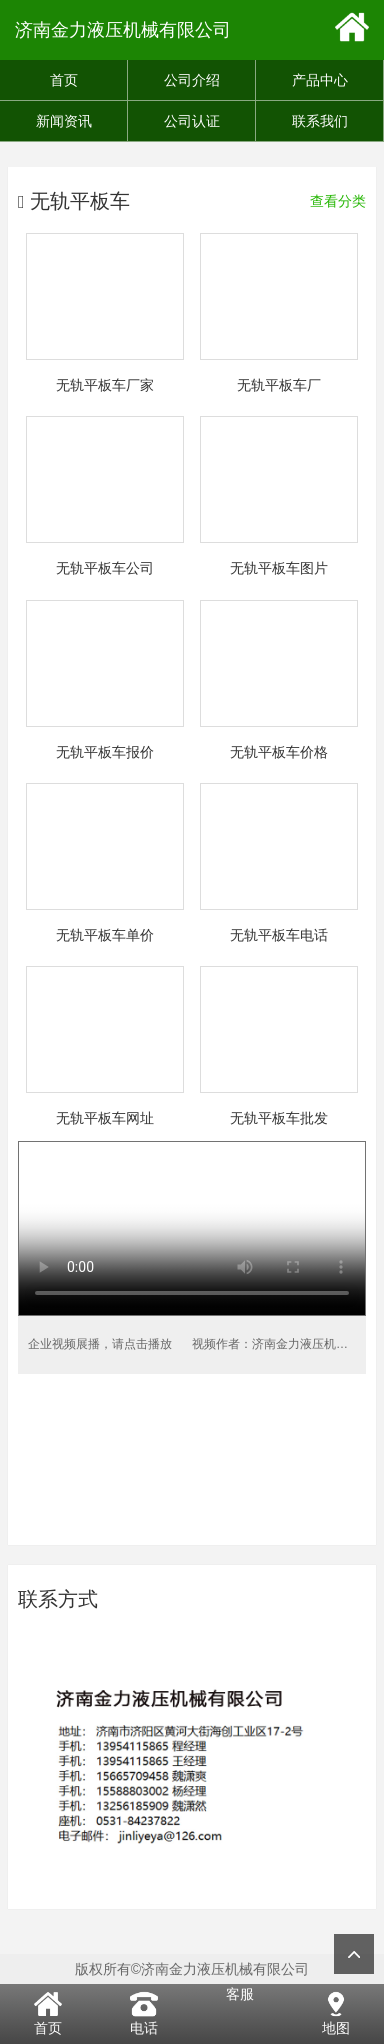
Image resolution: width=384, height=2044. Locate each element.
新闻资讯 (64, 121)
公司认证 (192, 121)
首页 (64, 80)
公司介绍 (192, 80)
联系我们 (320, 121)
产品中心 (320, 80)
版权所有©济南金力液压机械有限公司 (192, 1969)
